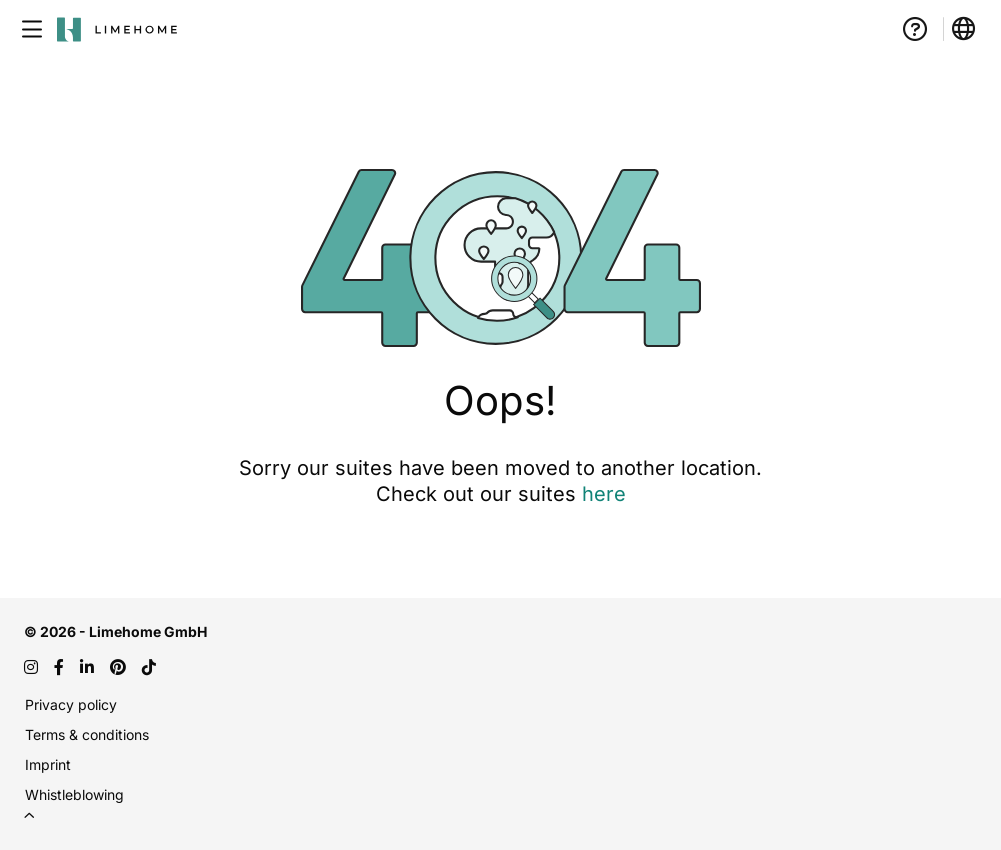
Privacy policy (71, 704)
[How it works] (915, 29)
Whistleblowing (74, 794)
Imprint (48, 764)
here (604, 494)
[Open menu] (32, 29)
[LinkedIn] (87, 667)
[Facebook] (59, 667)
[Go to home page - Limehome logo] (117, 29)
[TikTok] (149, 667)
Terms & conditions (87, 734)
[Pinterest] (118, 667)
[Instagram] (31, 667)
